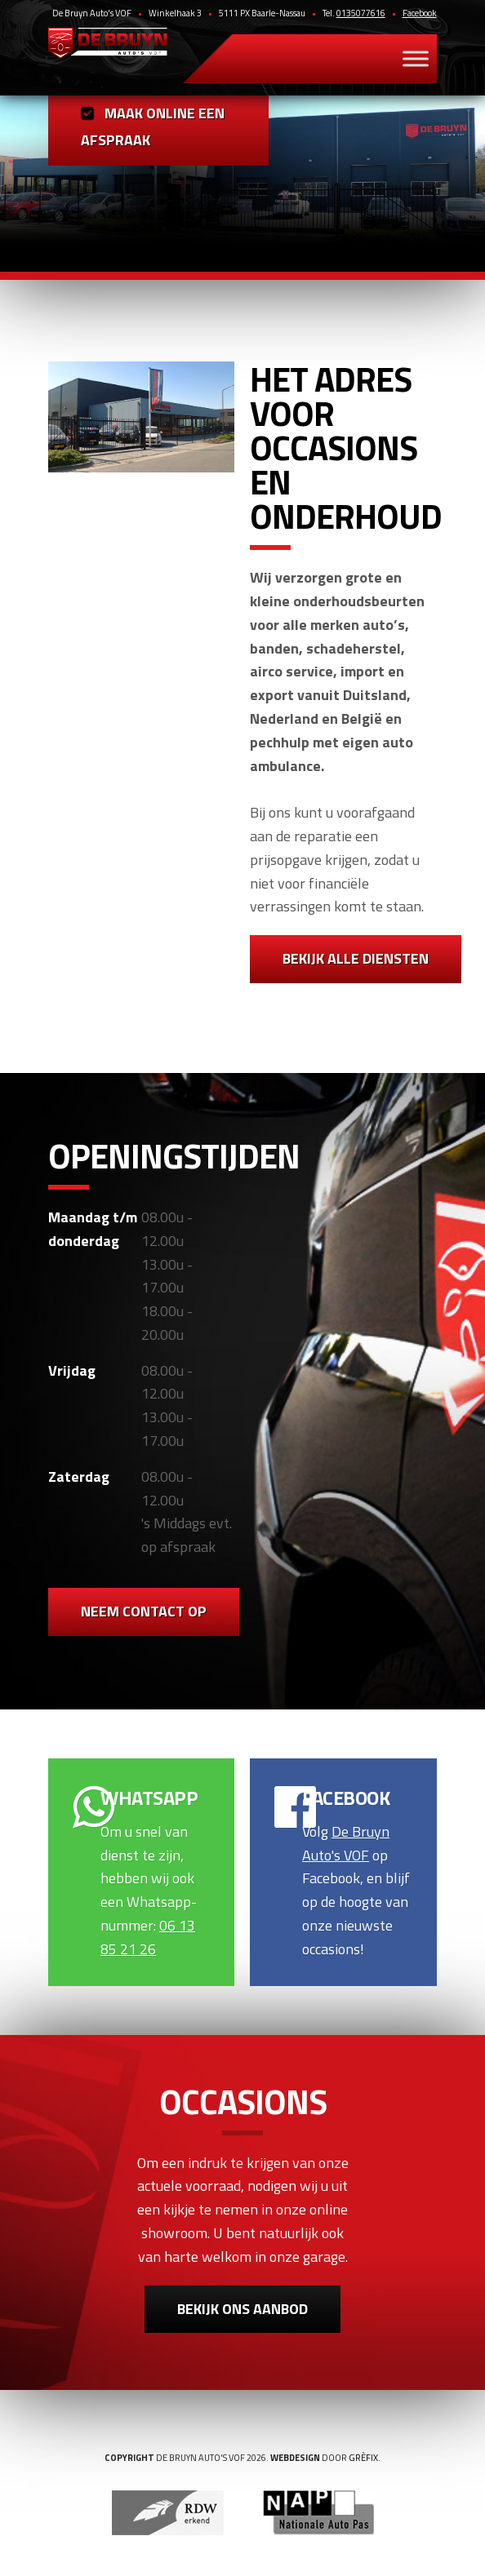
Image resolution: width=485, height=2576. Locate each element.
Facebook (420, 13)
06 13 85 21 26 (147, 1937)
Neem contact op (144, 1611)
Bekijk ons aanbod (242, 2309)
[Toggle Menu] (416, 58)
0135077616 (360, 13)
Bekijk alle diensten (356, 958)
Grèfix (363, 2457)
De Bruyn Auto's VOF (345, 1843)
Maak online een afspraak (153, 126)
